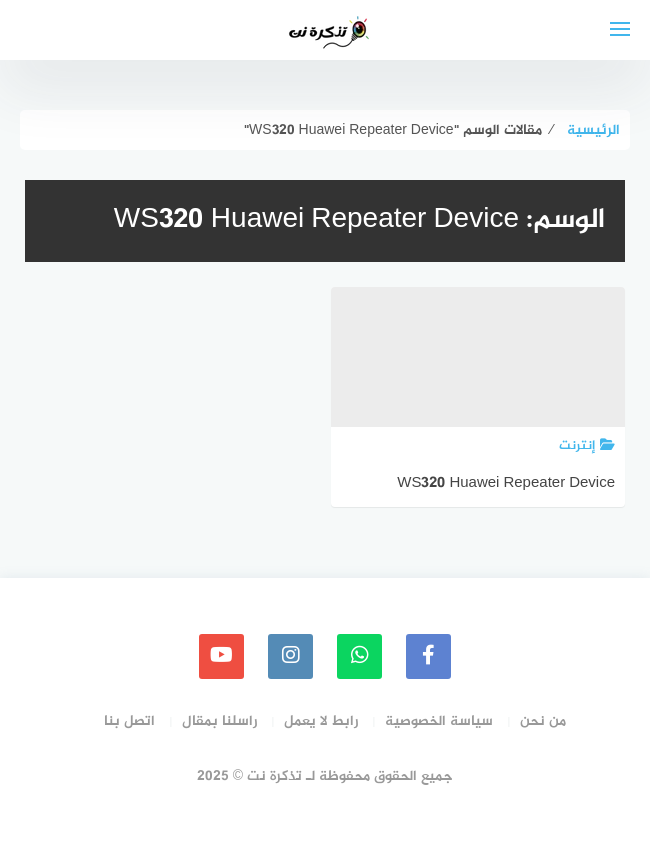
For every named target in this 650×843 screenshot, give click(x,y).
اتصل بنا (129, 721)
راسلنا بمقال (219, 721)
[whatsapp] (359, 656)
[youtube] (221, 656)
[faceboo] (428, 656)
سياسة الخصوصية (439, 721)
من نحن (543, 721)
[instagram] (290, 656)
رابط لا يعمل (321, 721)
